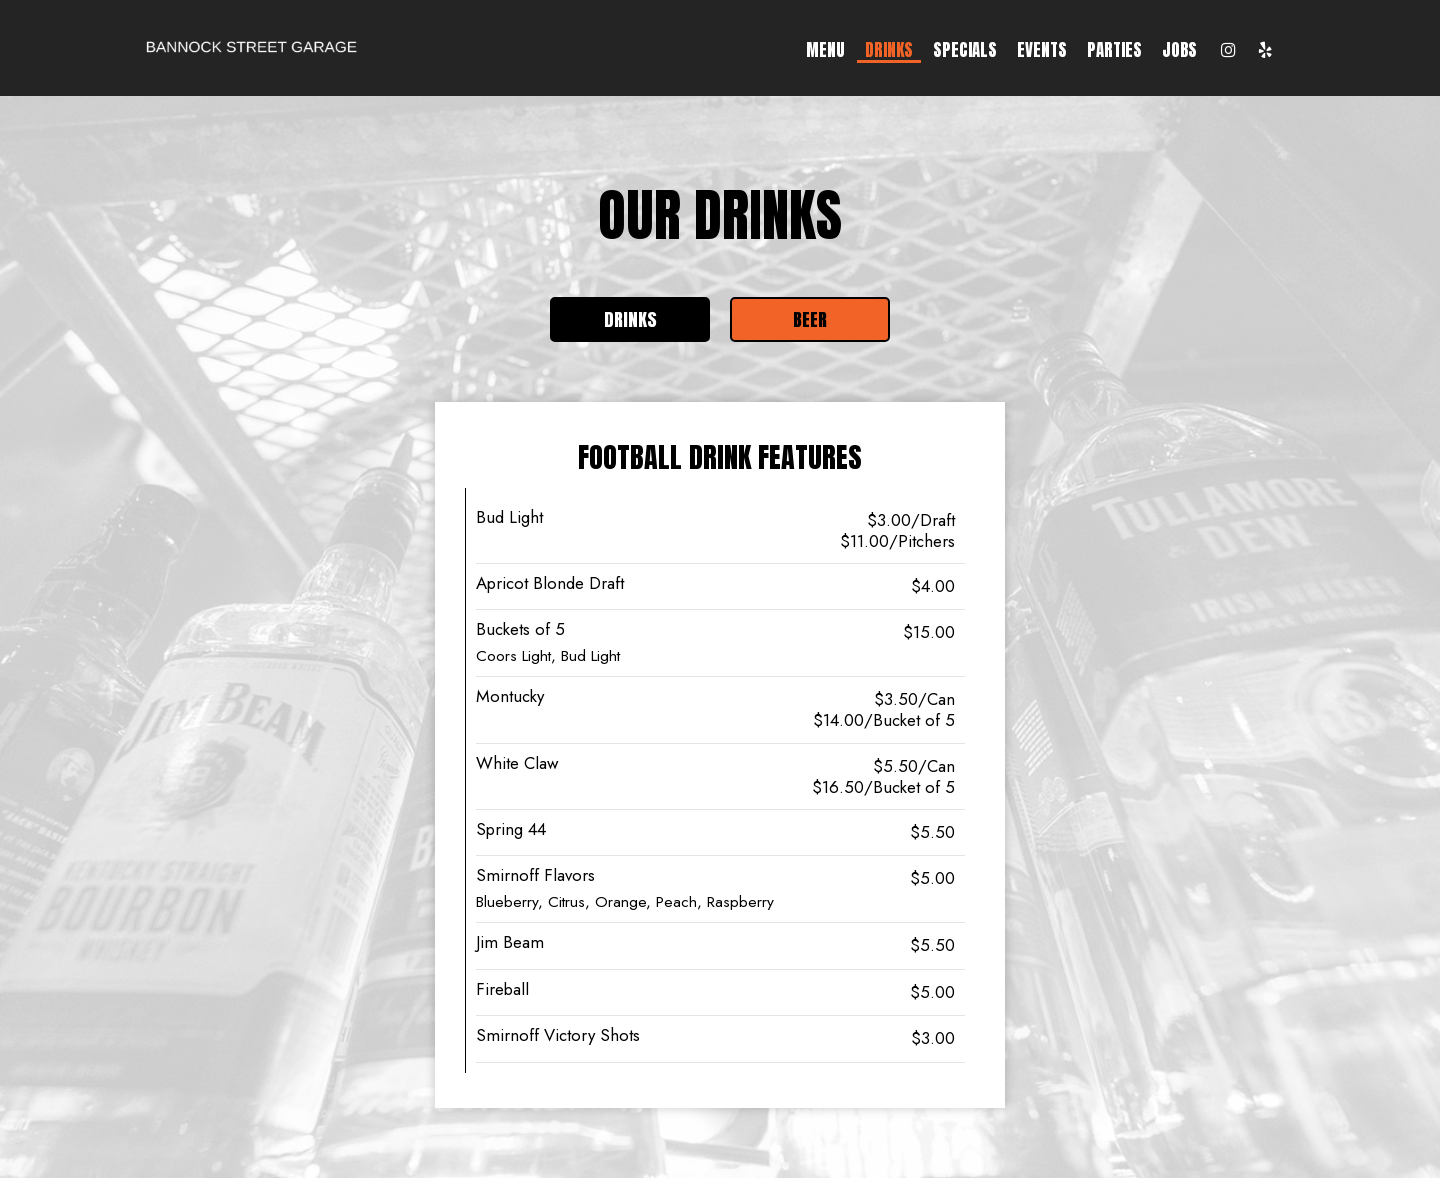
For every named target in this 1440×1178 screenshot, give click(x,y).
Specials (965, 50)
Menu (825, 50)
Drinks (889, 50)
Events (1042, 50)
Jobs (1179, 50)
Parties (1114, 50)
